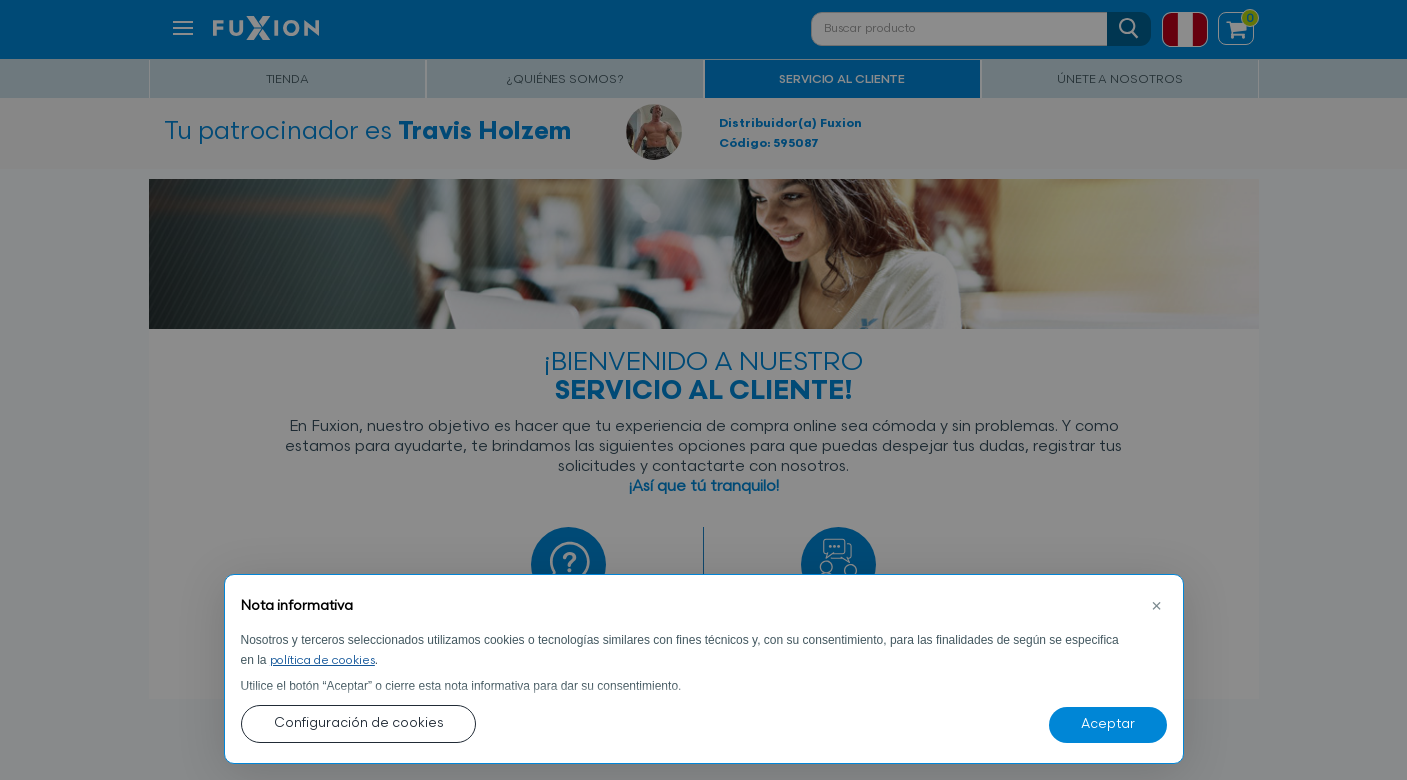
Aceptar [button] (1108, 724)
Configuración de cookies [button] (358, 723)
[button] (1157, 607)
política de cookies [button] (322, 661)
